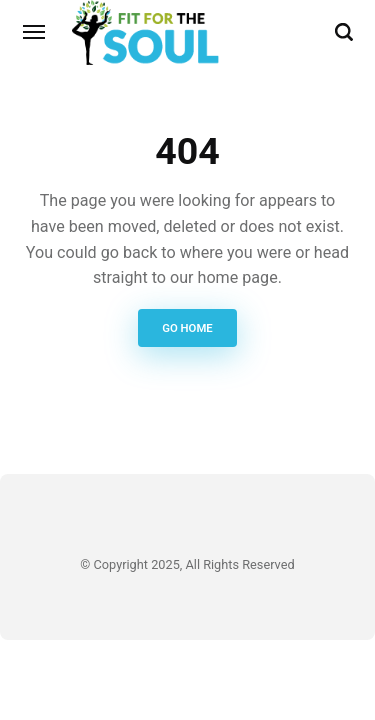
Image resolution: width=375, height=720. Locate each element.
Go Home (187, 328)
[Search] (344, 32)
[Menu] (35, 32)
